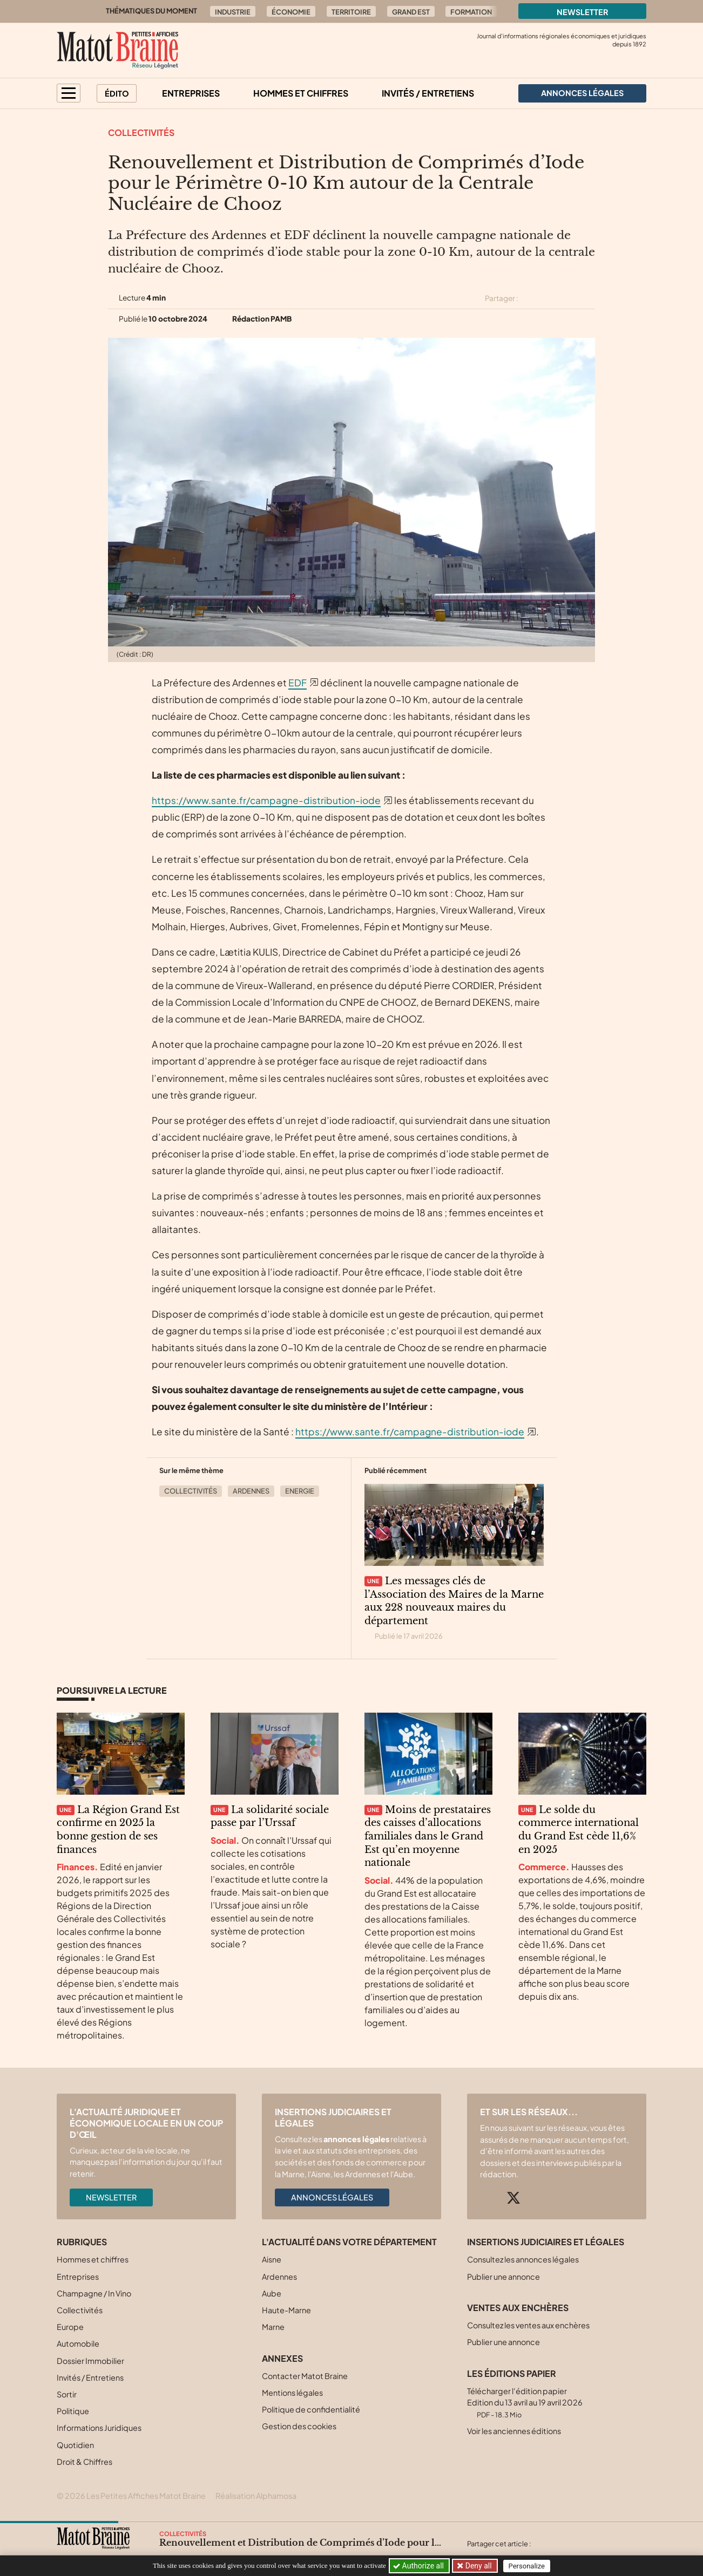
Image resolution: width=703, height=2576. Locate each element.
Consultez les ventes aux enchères (528, 2325)
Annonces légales (332, 2197)
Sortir (67, 2394)
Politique (73, 2411)
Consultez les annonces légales (523, 2259)
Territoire (351, 12)
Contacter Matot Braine (305, 2376)
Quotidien (75, 2445)
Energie (299, 1491)
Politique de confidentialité (311, 2409)
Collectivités (141, 132)
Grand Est (411, 12)
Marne (273, 2327)
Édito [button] (117, 93)
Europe (70, 2327)
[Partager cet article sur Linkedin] (569, 298)
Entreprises (191, 93)
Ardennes (251, 1491)
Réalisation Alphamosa (255, 2495)
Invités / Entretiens (428, 93)
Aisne (271, 2259)
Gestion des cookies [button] (299, 2426)
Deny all (478, 2565)
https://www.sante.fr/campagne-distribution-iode (266, 800)
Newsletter (583, 12)
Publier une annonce (503, 2276)
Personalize (528, 2566)
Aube (271, 2293)
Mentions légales (292, 2392)
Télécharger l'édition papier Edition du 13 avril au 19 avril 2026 (525, 2402)
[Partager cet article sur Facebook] (550, 298)
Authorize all (419, 2565)
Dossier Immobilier (90, 2361)
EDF (297, 683)
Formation (471, 12)
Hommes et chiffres (300, 93)
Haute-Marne (286, 2310)
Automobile (78, 2343)
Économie (291, 12)
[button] (68, 93)
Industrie (233, 12)
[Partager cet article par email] (588, 298)
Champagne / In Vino (94, 2293)
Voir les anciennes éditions (514, 2431)
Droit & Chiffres (84, 2461)
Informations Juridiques (99, 2427)
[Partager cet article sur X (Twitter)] (531, 298)
